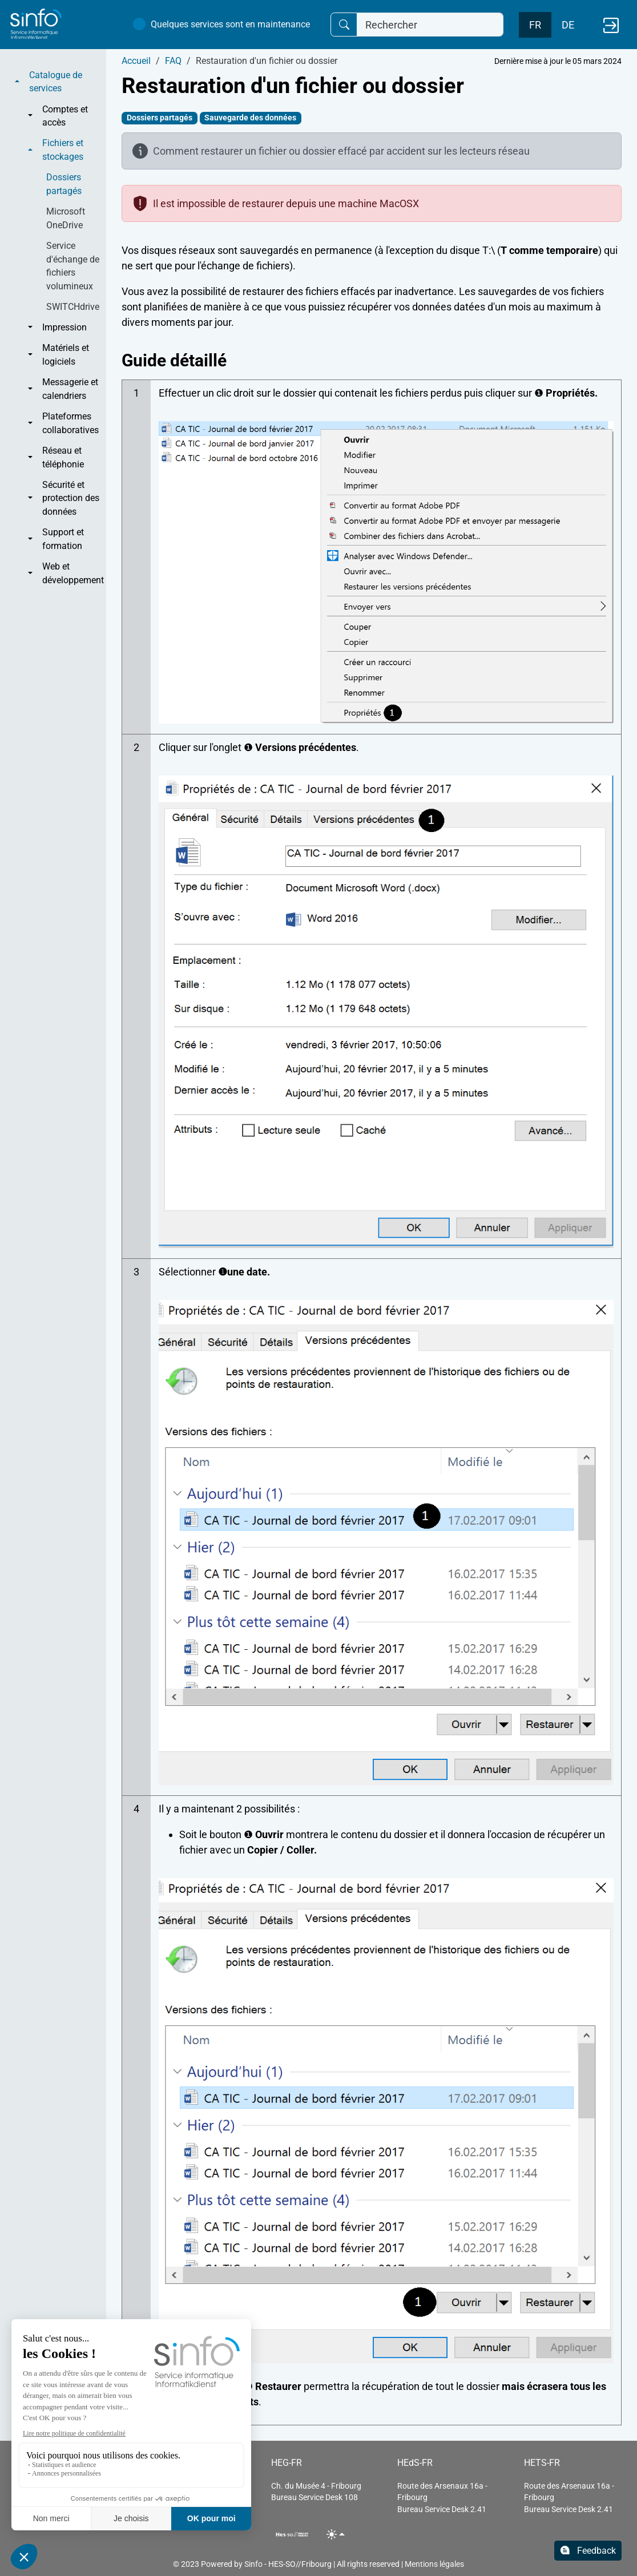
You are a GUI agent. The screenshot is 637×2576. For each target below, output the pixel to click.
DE (568, 25)
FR (535, 25)
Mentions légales (434, 2564)
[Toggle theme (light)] (335, 2534)
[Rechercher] (430, 25)
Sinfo (253, 2564)
